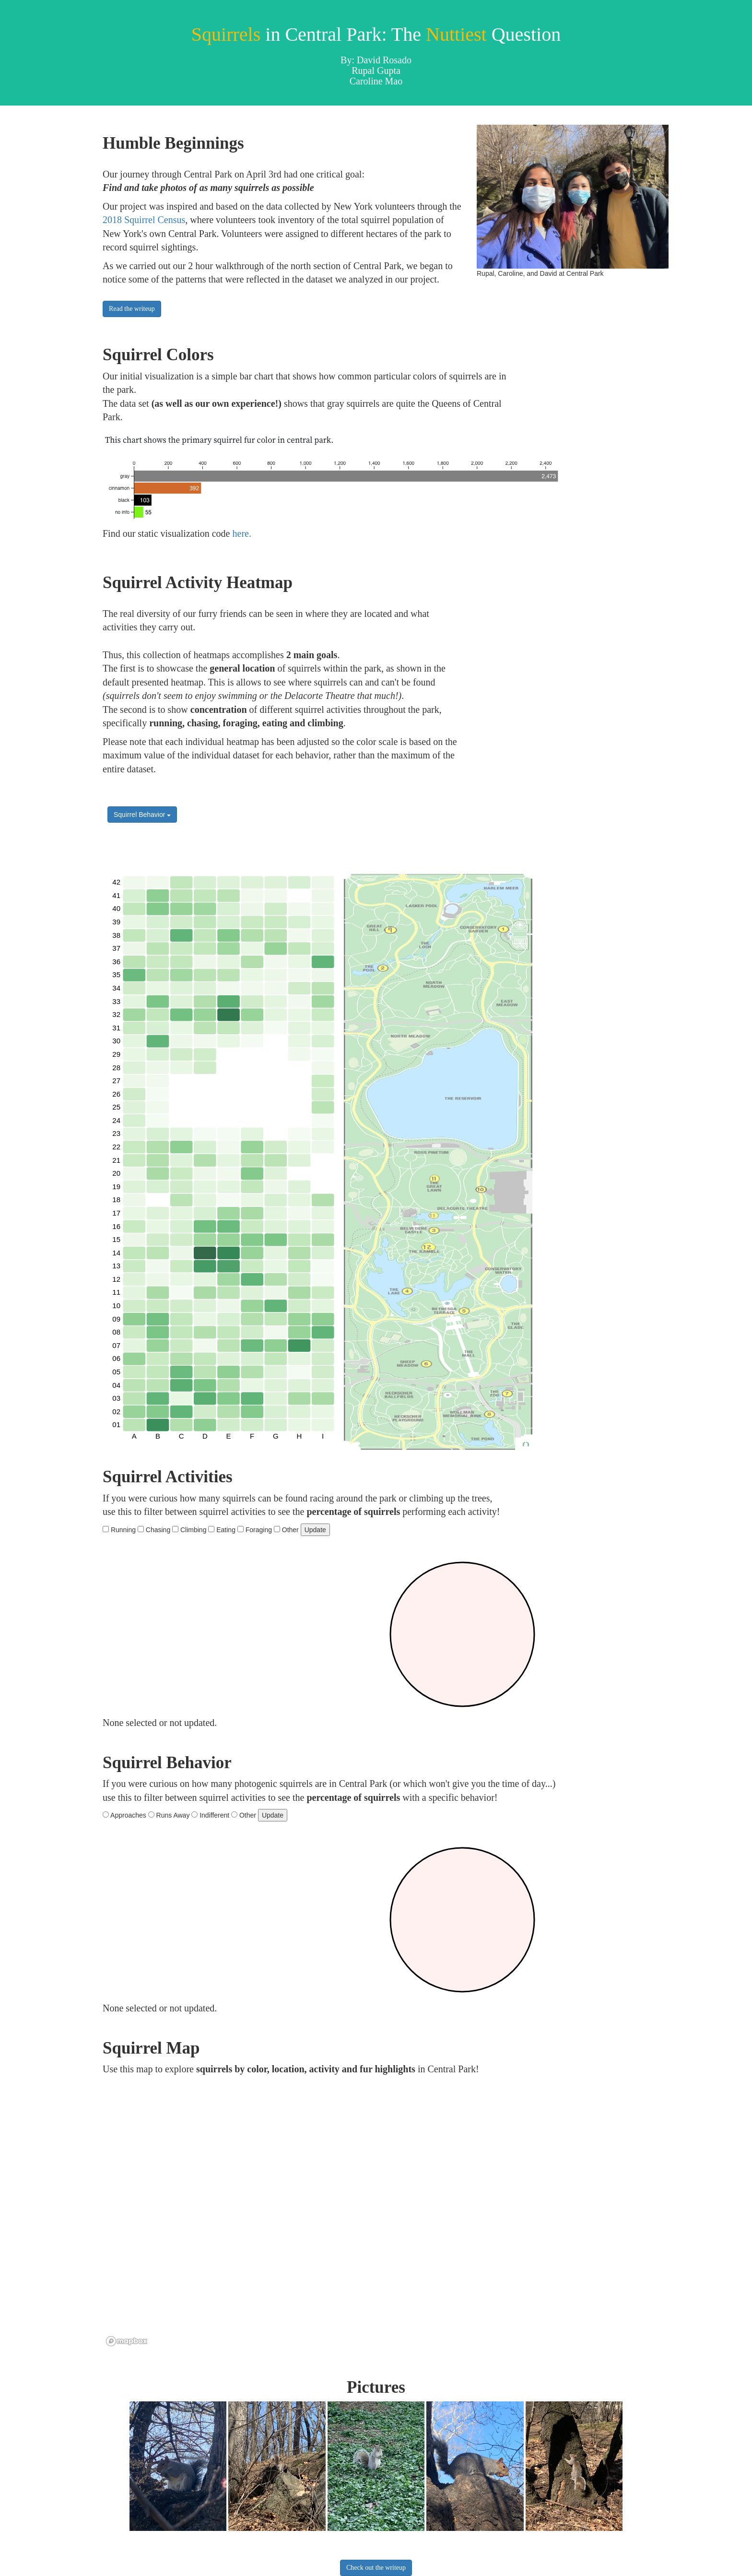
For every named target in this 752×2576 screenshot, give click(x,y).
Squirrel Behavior (142, 814)
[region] (342, 2215)
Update (315, 1530)
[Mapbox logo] (127, 2341)
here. (242, 533)
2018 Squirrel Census (144, 219)
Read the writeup (132, 308)
